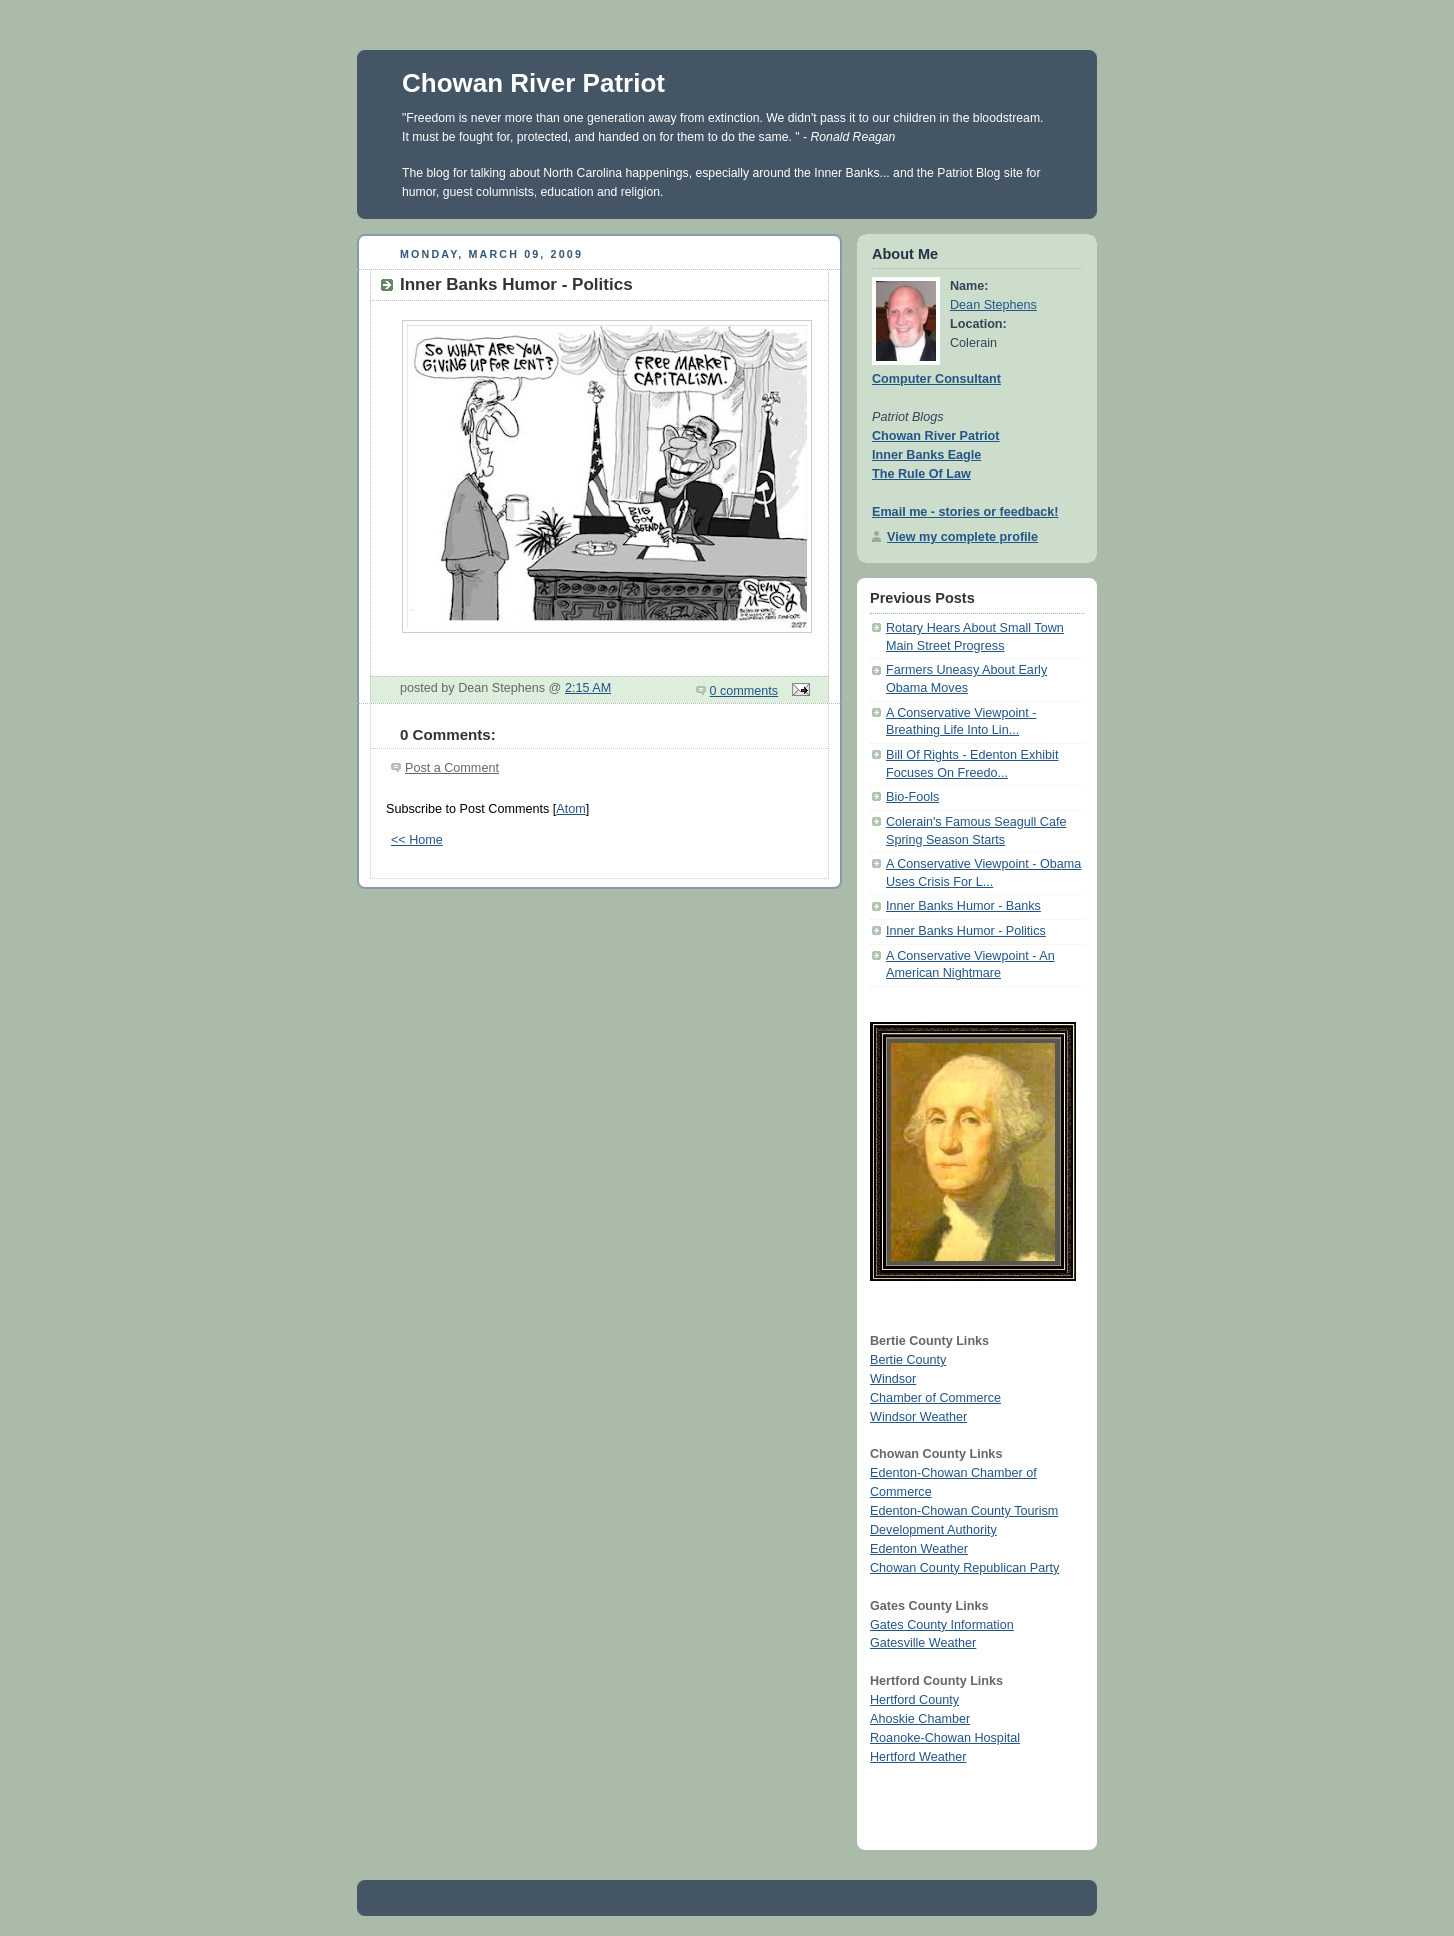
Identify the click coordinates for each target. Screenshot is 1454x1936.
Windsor (893, 1379)
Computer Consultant (936, 379)
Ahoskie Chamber (920, 1719)
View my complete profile (962, 537)
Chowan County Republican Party (964, 1568)
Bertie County (908, 1360)
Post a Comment (452, 768)
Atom (570, 809)
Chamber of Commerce (935, 1398)
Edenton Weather (919, 1549)
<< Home (417, 840)
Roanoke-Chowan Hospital (945, 1738)
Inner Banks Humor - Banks (963, 906)
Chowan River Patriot (533, 83)
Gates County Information (942, 1625)
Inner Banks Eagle (926, 455)
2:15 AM (588, 688)
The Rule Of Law (921, 474)
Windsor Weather (918, 1417)
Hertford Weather (918, 1757)
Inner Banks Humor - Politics (966, 931)
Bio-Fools (912, 797)
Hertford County (914, 1700)
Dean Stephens (993, 305)
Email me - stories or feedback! (965, 512)
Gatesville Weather (923, 1643)
